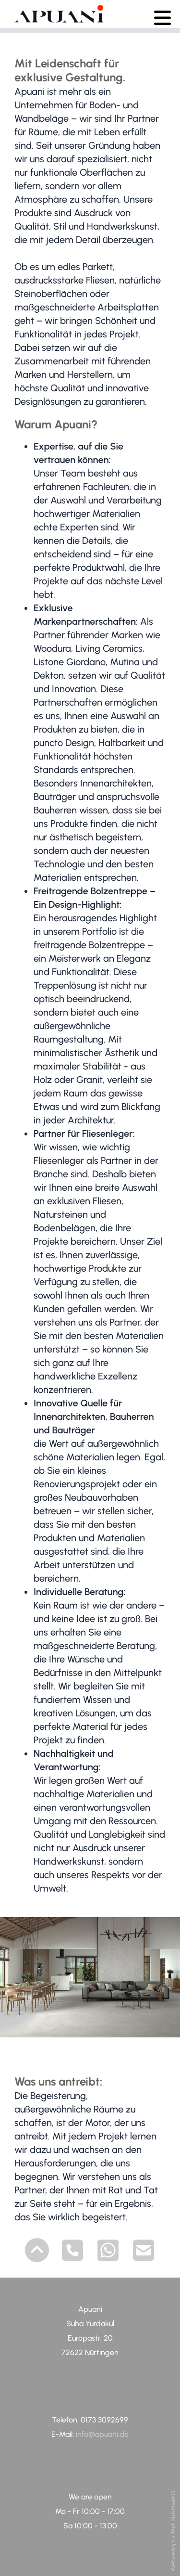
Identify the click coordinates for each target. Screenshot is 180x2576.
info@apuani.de (101, 2434)
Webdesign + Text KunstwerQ (173, 2531)
